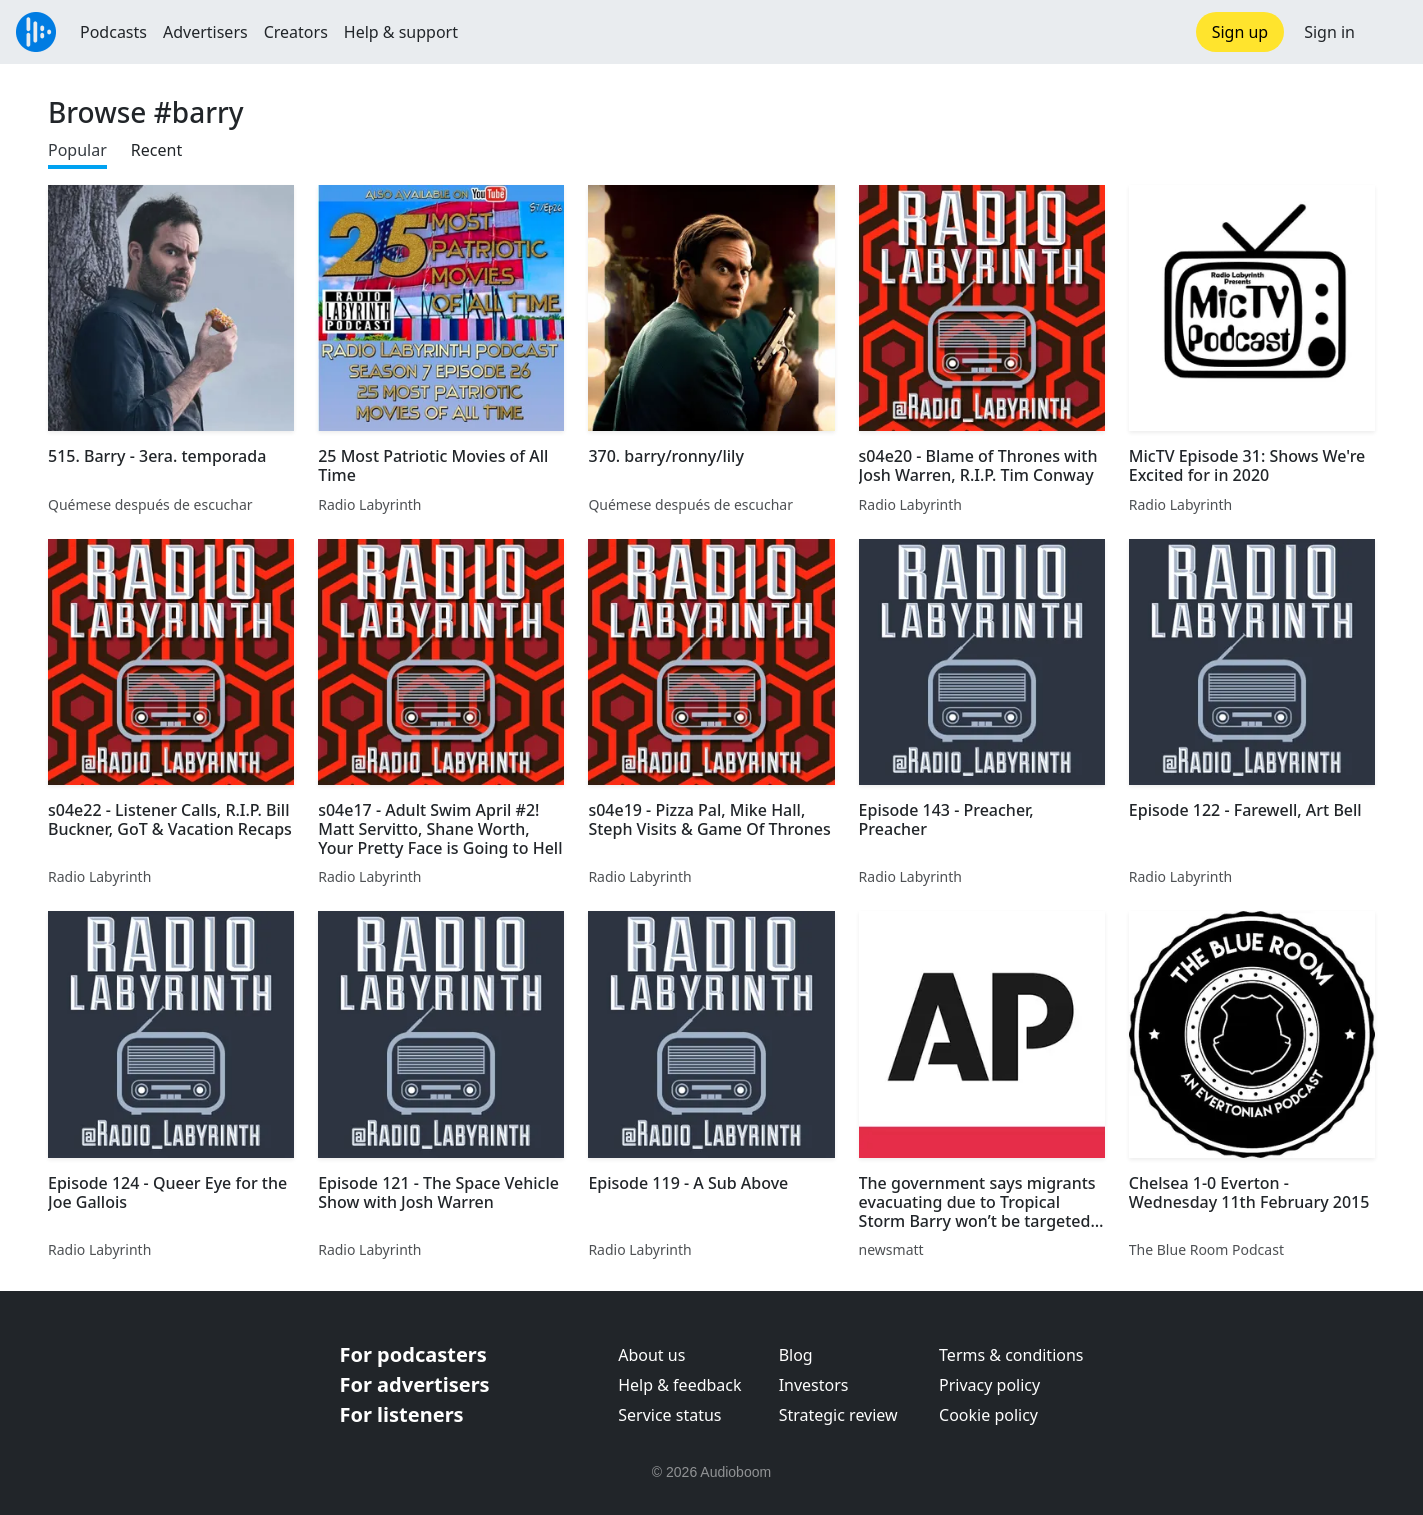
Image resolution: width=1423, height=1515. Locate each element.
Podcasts (113, 32)
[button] (1389, 32)
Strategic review (838, 1415)
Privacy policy (989, 1385)
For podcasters (413, 1354)
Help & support (401, 32)
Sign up (1240, 32)
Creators (296, 32)
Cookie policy (988, 1415)
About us (651, 1355)
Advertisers (205, 32)
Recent (156, 150)
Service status (669, 1415)
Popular (77, 150)
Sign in (1329, 32)
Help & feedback (679, 1385)
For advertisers (415, 1384)
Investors (814, 1385)
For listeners (402, 1414)
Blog (796, 1355)
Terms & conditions (1011, 1355)
